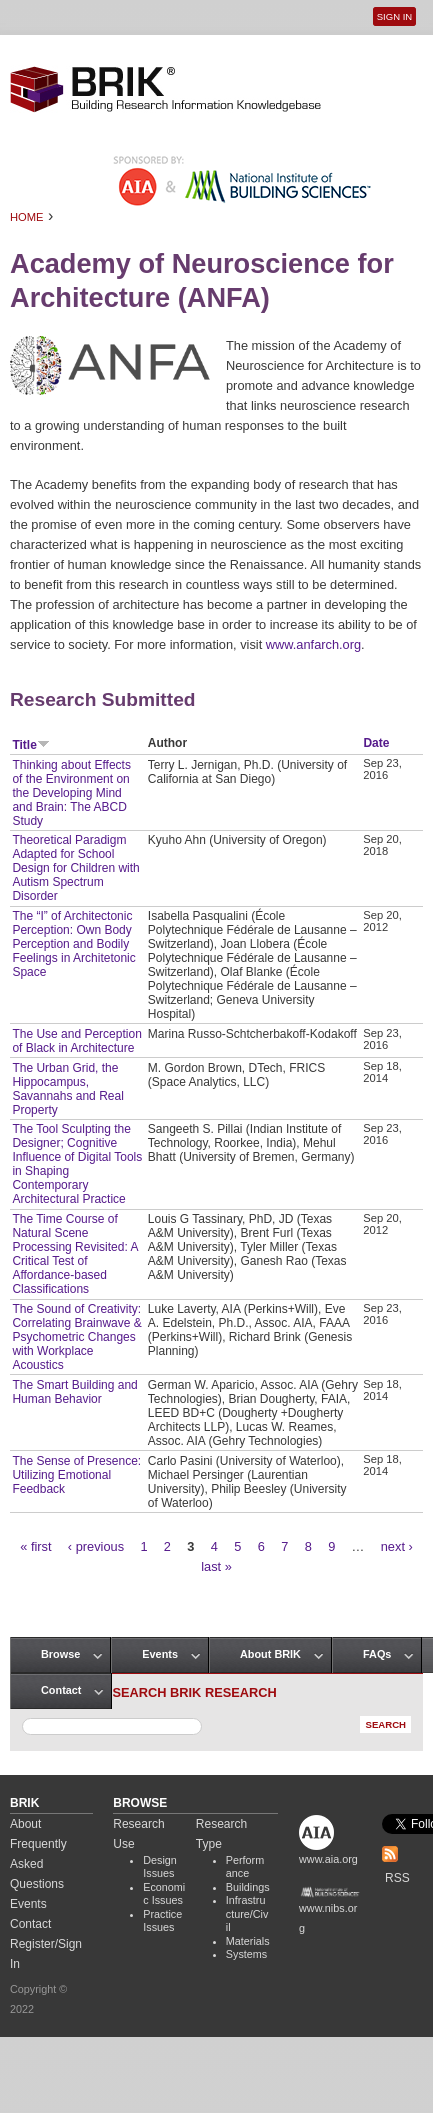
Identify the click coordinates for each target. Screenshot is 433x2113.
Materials (248, 1941)
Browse (60, 1654)
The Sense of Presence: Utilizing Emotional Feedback (76, 1475)
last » (216, 1566)
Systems (246, 1954)
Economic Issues (164, 1894)
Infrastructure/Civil (247, 1913)
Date (376, 743)
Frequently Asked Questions (38, 1864)
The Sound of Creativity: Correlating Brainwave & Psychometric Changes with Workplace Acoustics (76, 1337)
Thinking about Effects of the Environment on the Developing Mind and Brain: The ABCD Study (71, 793)
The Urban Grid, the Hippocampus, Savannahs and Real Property (67, 1089)
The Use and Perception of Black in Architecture (76, 1041)
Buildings (248, 1887)
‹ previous (96, 1546)
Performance (245, 1867)
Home (27, 217)
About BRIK (270, 1654)
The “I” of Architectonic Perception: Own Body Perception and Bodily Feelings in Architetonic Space (73, 944)
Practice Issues (162, 1921)
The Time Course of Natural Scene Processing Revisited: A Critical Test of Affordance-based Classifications (74, 1254)
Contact (61, 1690)
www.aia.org (328, 1859)
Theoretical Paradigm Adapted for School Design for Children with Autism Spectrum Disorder (75, 868)
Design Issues (160, 1867)
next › (397, 1546)
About (25, 1824)
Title (30, 745)
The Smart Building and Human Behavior (74, 1392)
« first (35, 1546)
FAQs (377, 1654)
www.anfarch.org (313, 644)
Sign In (394, 16)
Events (160, 1654)
